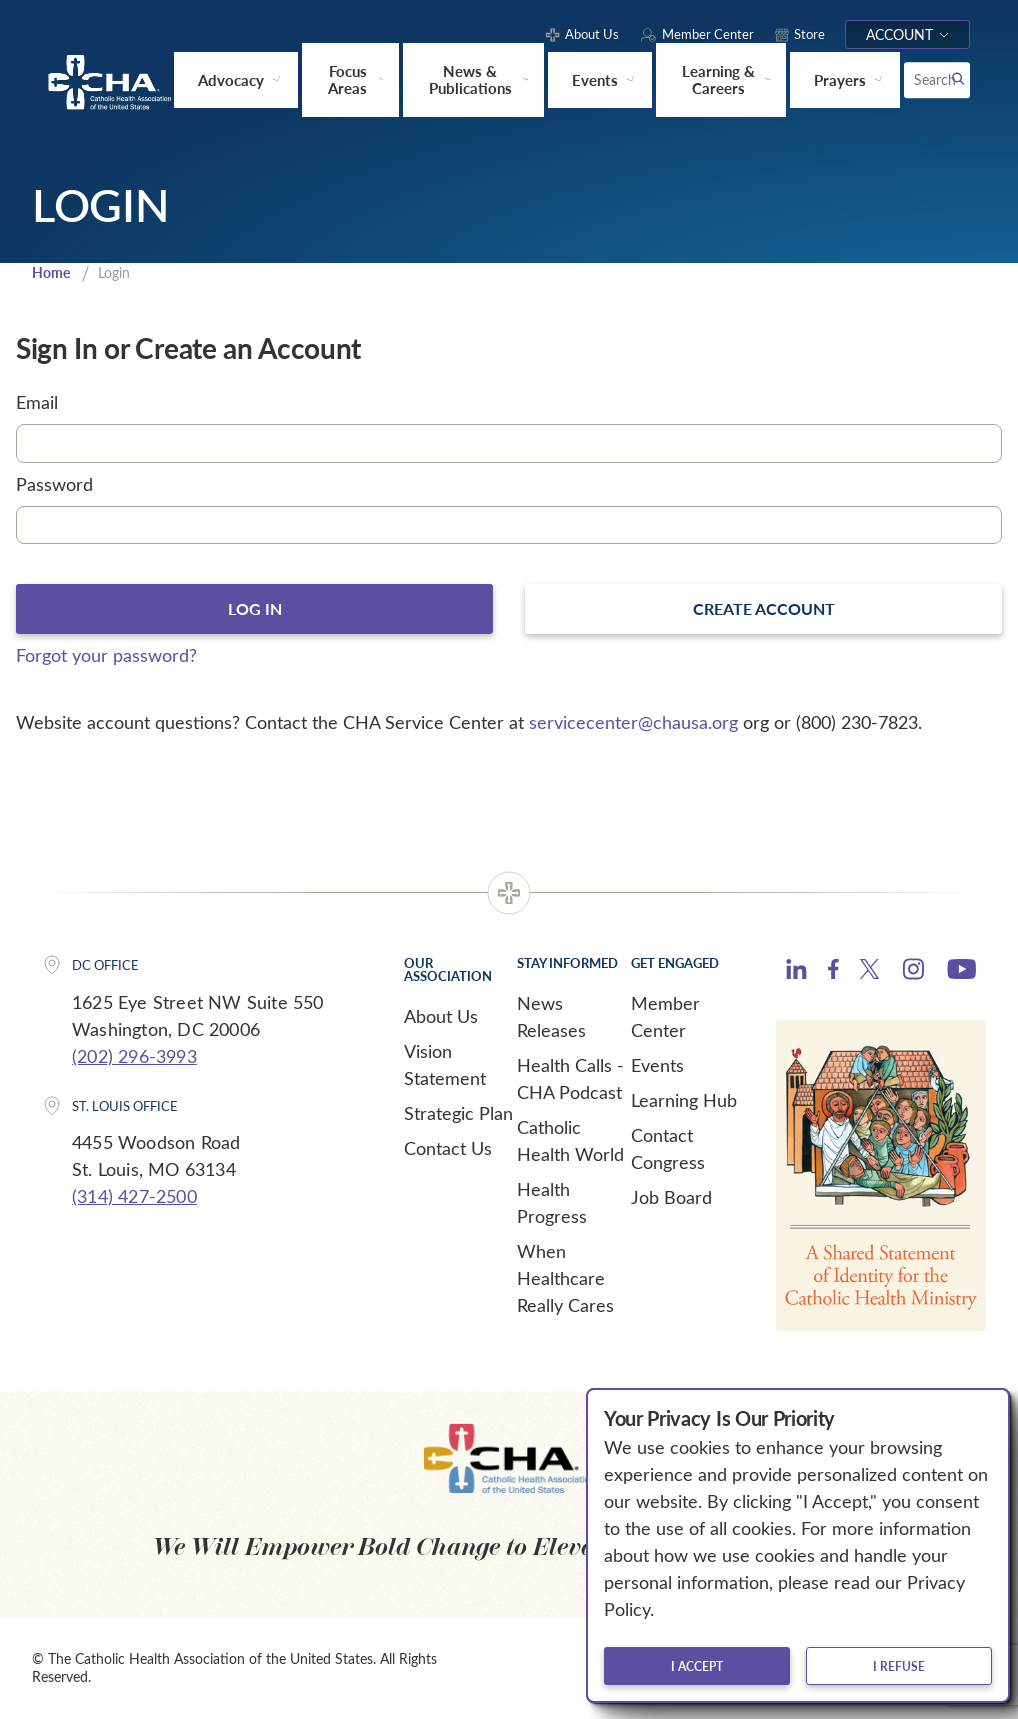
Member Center (665, 1018)
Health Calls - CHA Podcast (570, 1080)
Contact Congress (668, 1150)
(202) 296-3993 (134, 1057)
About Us (441, 1018)
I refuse (899, 1666)
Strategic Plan (458, 1115)
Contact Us (448, 1150)
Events (657, 1067)
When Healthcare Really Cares (565, 1280)
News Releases (551, 1018)
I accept (697, 1666)
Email (37, 402)
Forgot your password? (106, 657)
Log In (254, 610)
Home (53, 272)
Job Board (671, 1199)
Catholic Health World (570, 1142)
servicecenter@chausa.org (633, 724)
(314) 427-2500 (134, 1198)
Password (54, 484)
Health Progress (552, 1204)
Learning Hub (684, 1102)
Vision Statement (445, 1066)
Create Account (764, 610)
